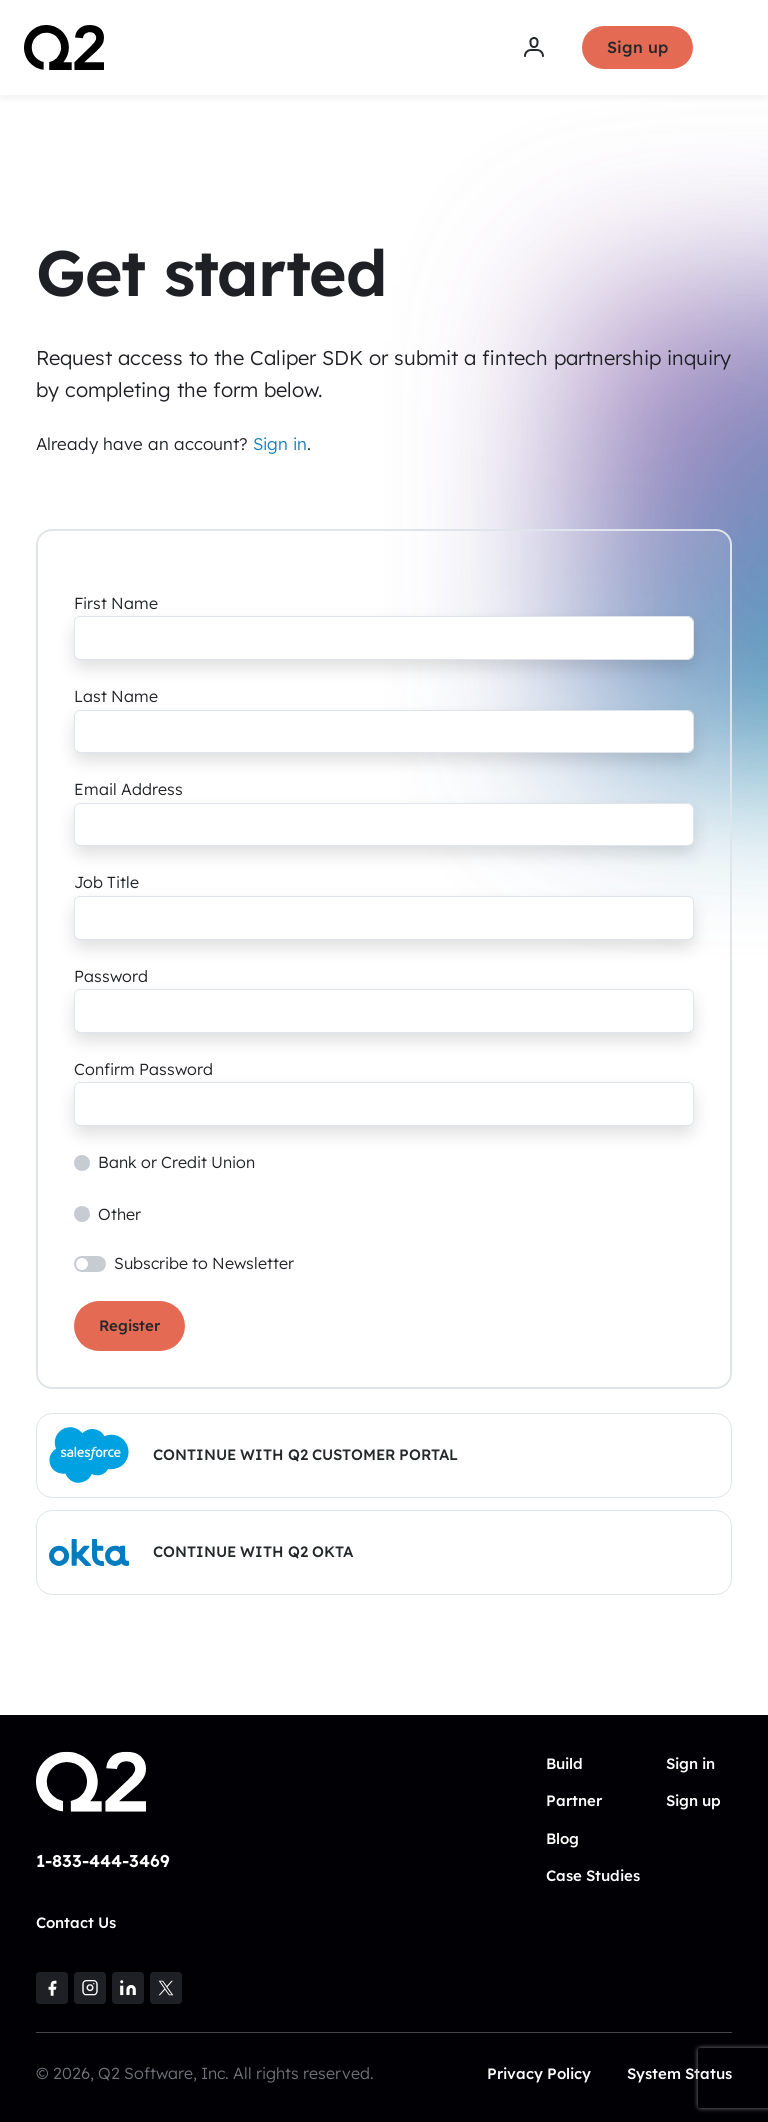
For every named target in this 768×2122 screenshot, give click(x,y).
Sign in (280, 443)
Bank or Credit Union (176, 1162)
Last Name (116, 696)
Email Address (128, 789)
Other (119, 1214)
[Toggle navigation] (731, 48)
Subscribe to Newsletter (204, 1263)
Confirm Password (143, 1069)
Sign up (637, 47)
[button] (384, 1455)
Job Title (106, 882)
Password (111, 976)
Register (129, 1325)
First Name (116, 603)
